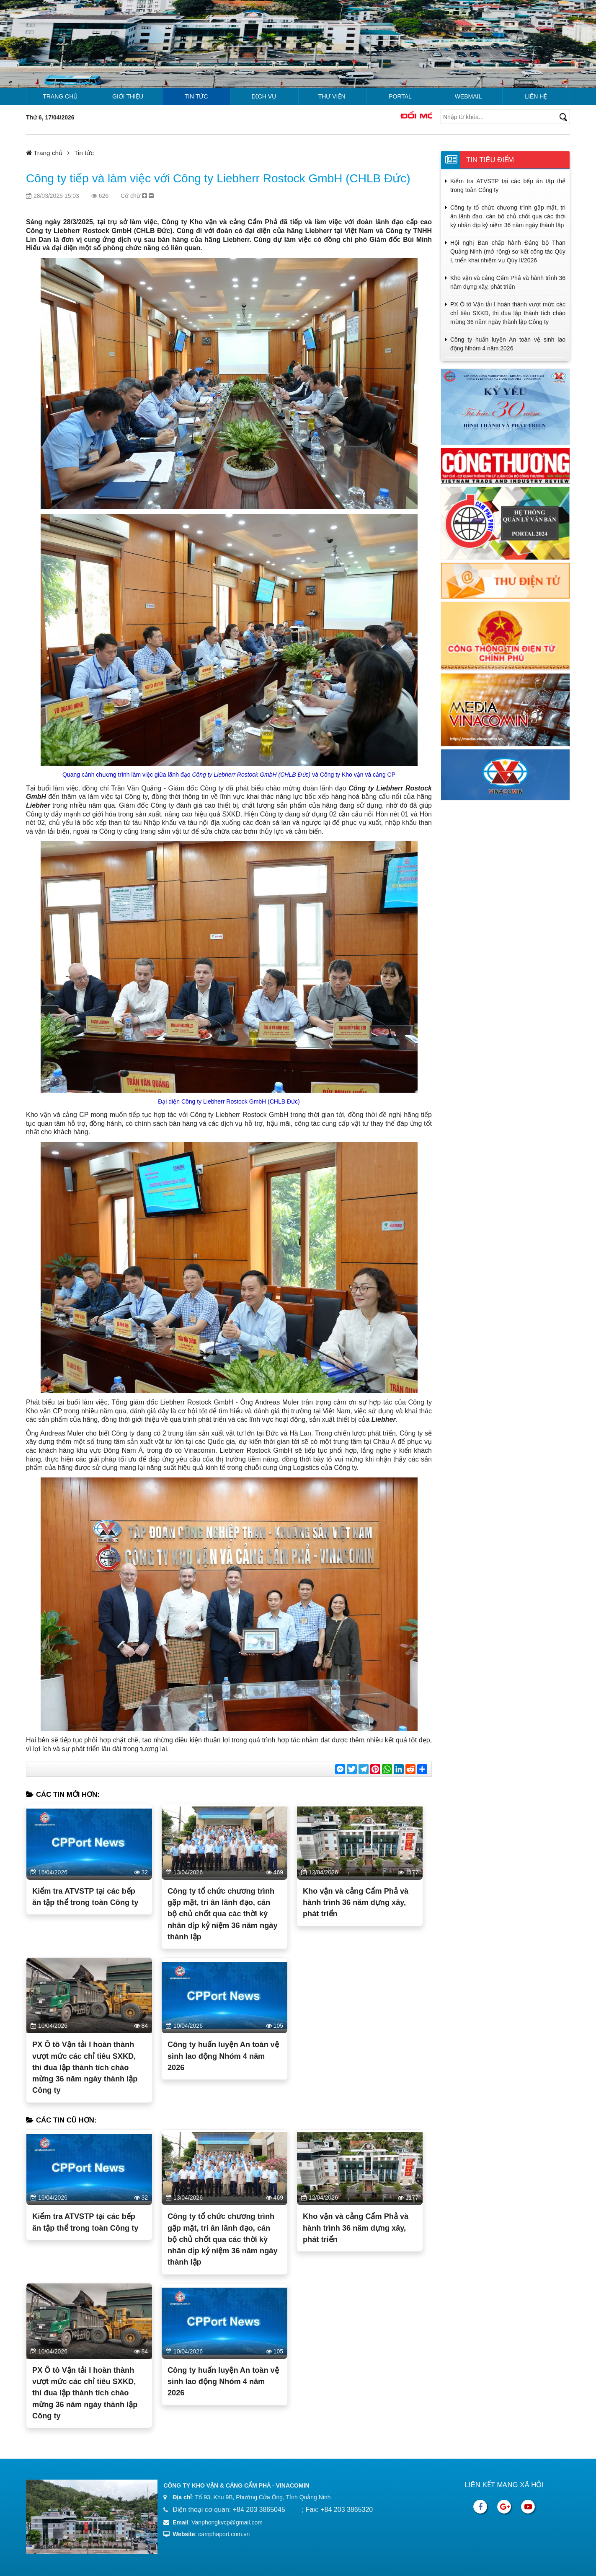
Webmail (468, 96)
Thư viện (332, 96)
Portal (400, 96)
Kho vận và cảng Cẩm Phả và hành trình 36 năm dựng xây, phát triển (355, 1902)
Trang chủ (60, 96)
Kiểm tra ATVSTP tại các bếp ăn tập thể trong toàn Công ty (85, 1897)
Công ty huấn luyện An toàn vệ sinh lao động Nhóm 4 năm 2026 (223, 2056)
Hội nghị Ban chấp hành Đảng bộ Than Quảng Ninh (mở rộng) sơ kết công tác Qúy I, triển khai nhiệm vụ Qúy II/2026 (507, 251)
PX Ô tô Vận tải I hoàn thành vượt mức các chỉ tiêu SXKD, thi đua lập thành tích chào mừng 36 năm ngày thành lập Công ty (84, 2067)
